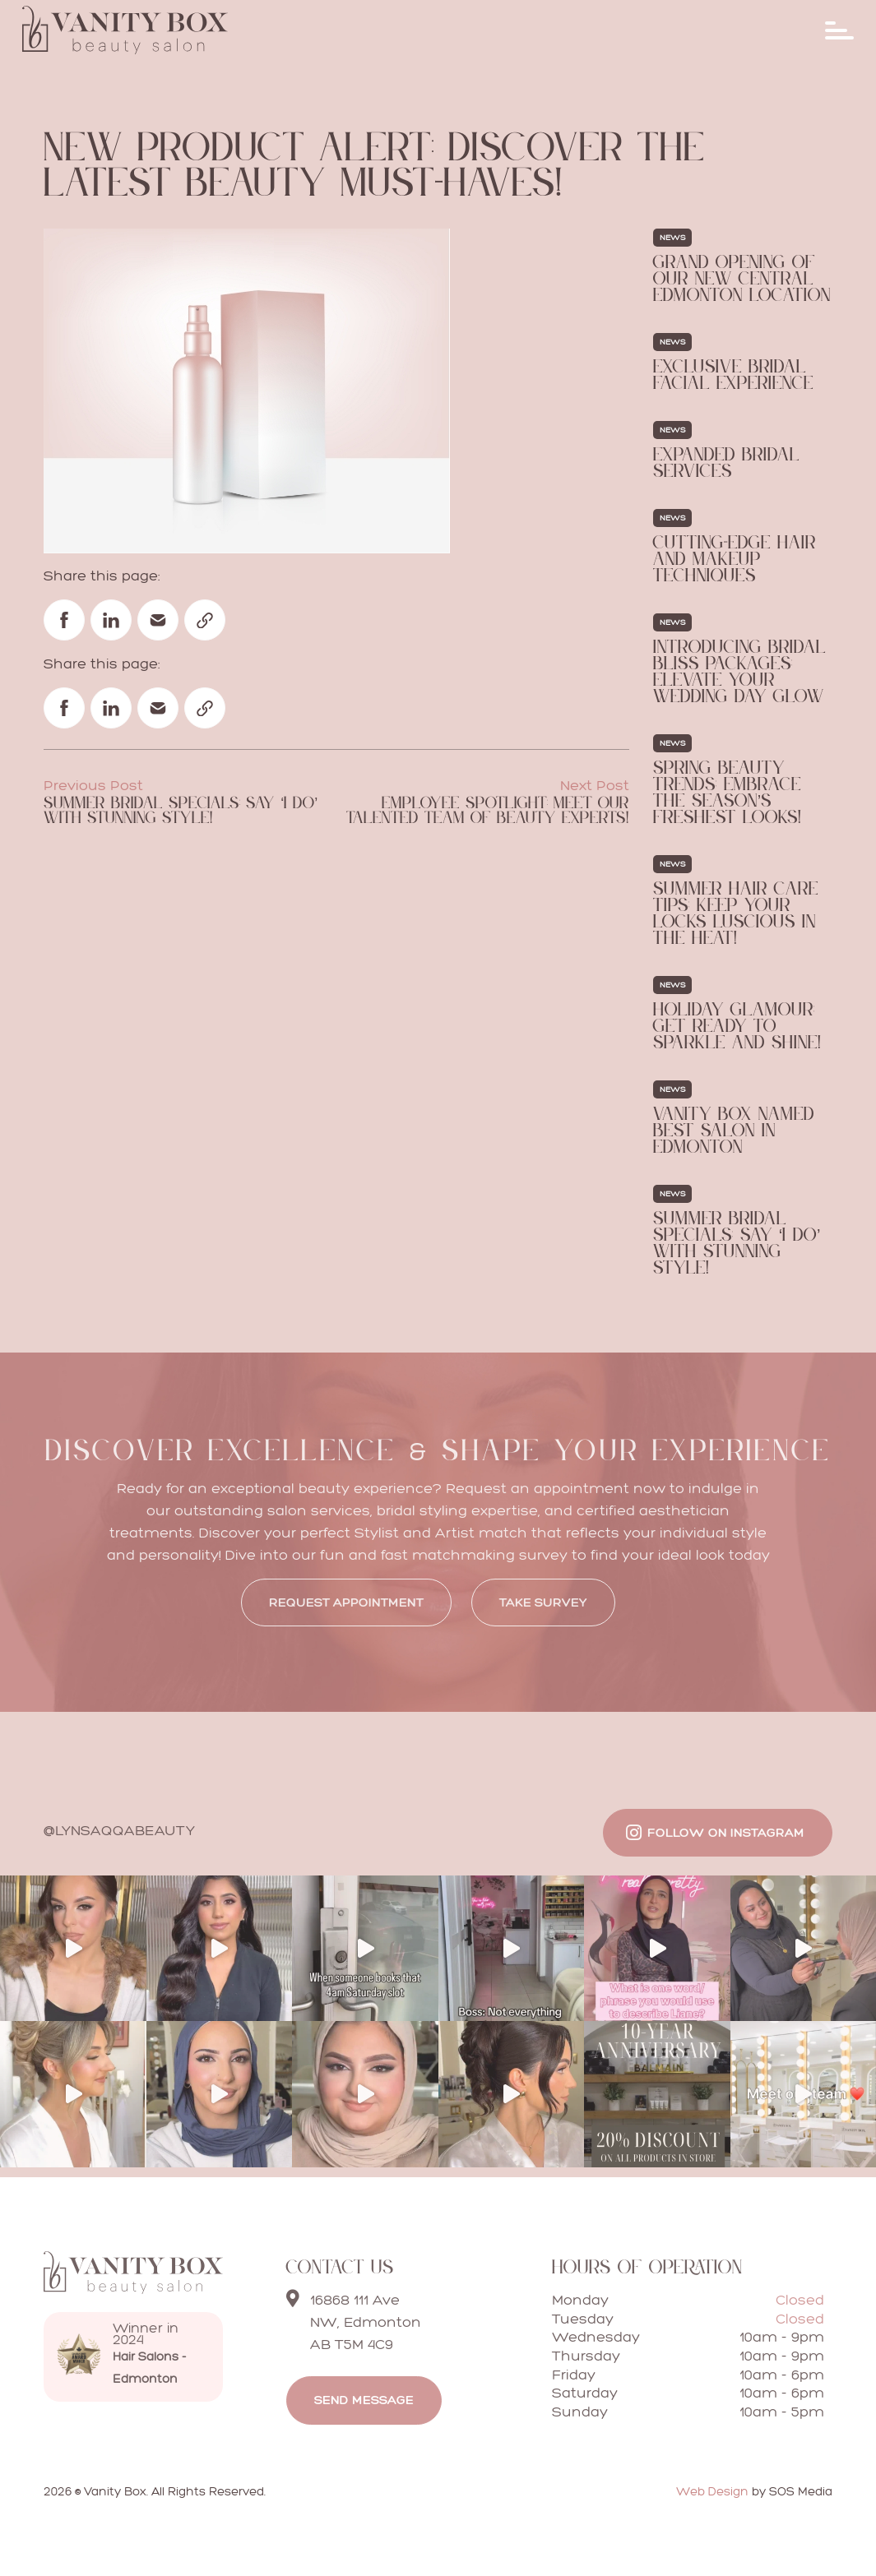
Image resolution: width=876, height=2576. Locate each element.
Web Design (712, 2491)
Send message (364, 2399)
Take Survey (543, 1602)
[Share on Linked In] (111, 620)
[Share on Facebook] (64, 620)
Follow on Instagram (725, 1832)
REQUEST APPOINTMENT (346, 1602)
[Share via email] (157, 620)
